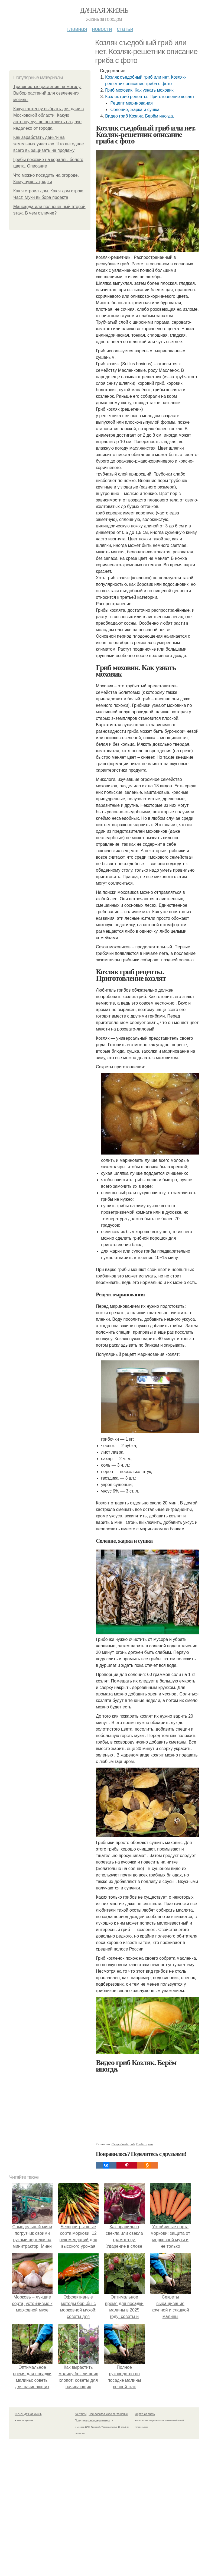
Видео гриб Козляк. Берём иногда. (139, 116)
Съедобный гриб (123, 2144)
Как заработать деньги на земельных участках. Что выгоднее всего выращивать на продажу (48, 144)
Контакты (80, 2414)
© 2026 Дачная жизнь (28, 2414)
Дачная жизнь (104, 10)
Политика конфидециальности (94, 2420)
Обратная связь (145, 2414)
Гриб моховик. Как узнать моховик (139, 90)
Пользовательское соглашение (108, 2414)
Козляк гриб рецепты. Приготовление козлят (149, 96)
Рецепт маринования (131, 103)
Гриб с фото (144, 2144)
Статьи (125, 29)
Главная (77, 29)
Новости (102, 29)
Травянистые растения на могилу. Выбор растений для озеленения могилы (47, 93)
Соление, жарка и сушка (135, 109)
